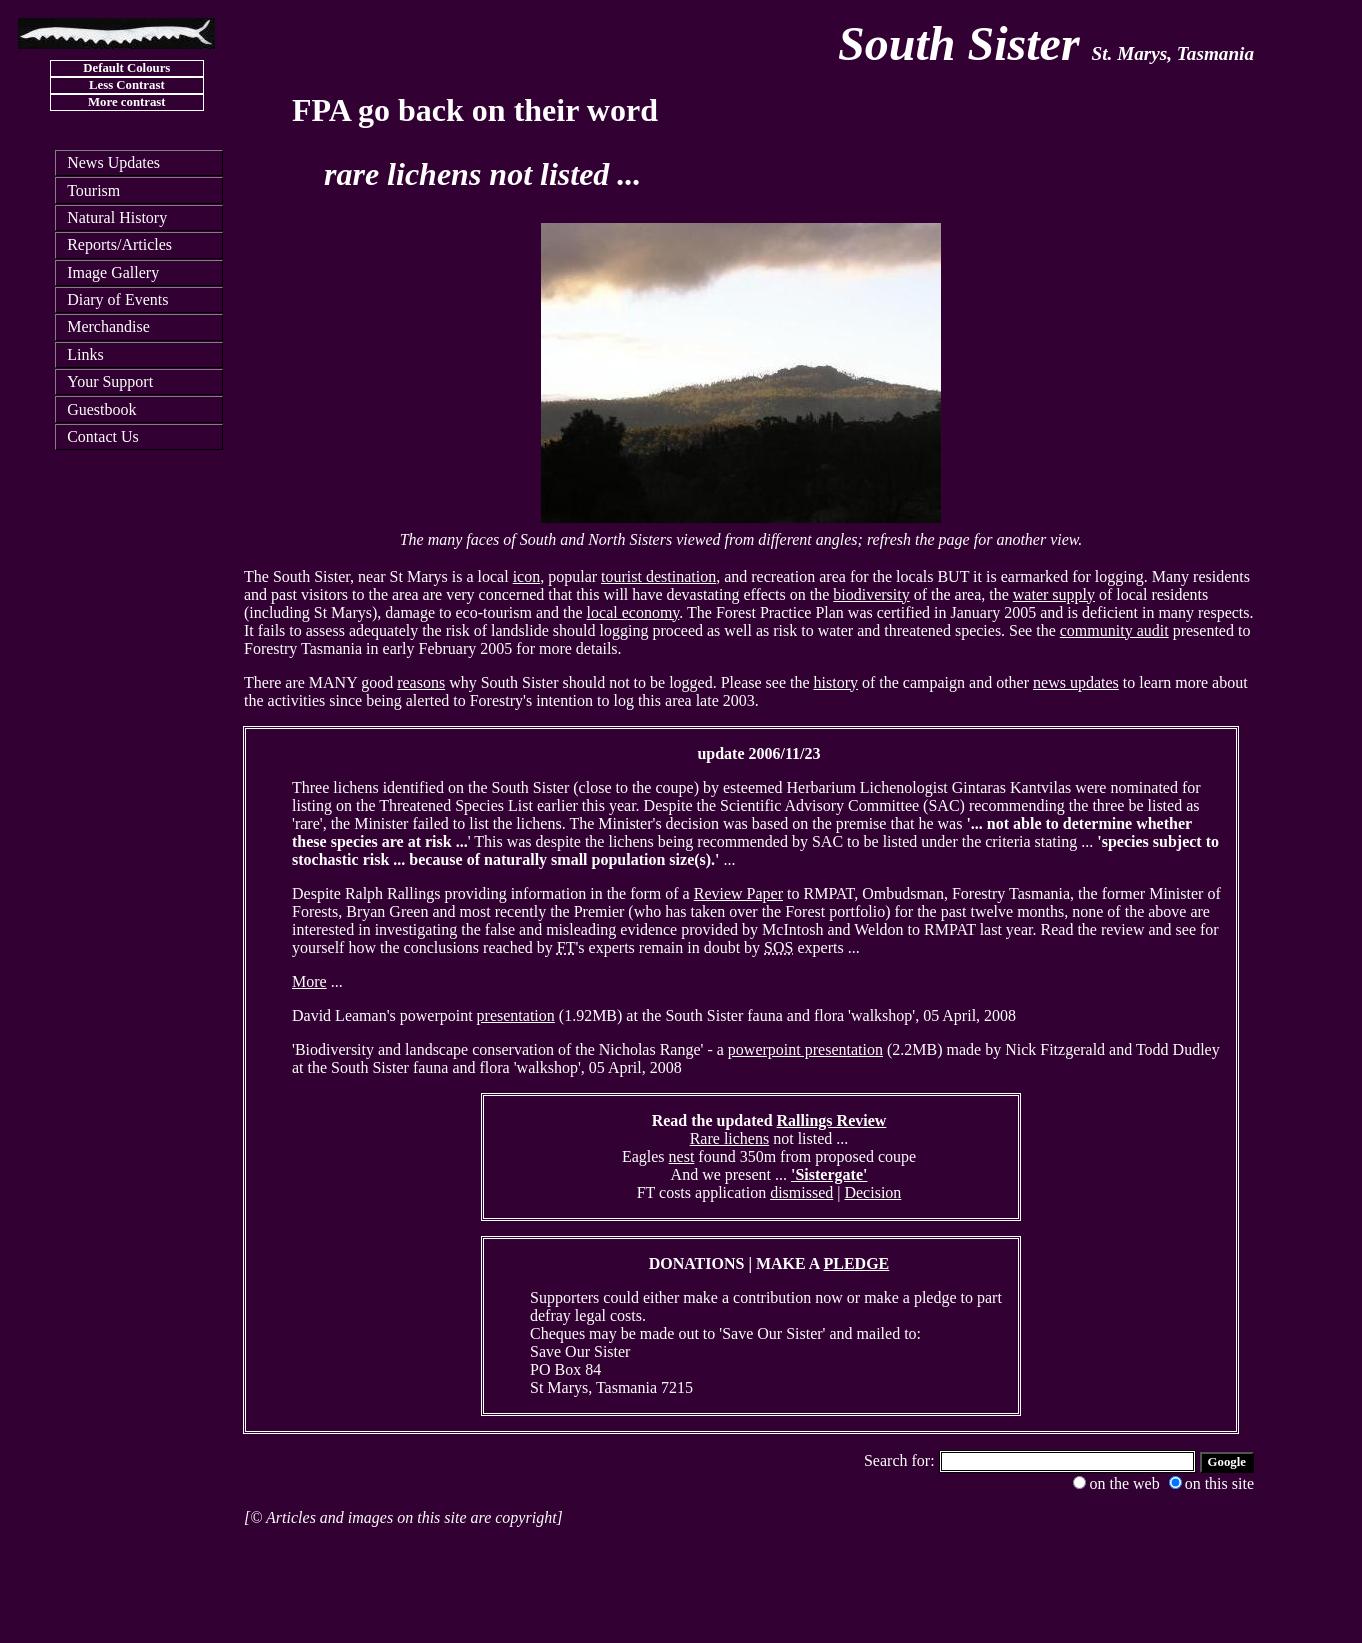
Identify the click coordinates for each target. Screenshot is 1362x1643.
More (309, 981)
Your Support (110, 381)
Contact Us (103, 436)
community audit (1114, 630)
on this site (1211, 1483)
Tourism (93, 190)
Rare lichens (730, 1138)
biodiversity (871, 594)
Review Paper (738, 893)
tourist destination (658, 576)
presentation (516, 1015)
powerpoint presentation (805, 1049)
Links (85, 354)
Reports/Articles (119, 244)
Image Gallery (113, 272)
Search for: (901, 1460)
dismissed (801, 1192)
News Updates (113, 162)
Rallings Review (832, 1120)
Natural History (117, 217)
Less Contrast (127, 85)
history (836, 682)
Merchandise (108, 326)
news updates (1076, 682)
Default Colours (126, 68)
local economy (633, 612)
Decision (872, 1192)
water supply (1054, 594)
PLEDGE (857, 1263)
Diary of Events (117, 299)
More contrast (127, 102)
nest (682, 1156)
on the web (1116, 1483)
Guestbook (101, 409)
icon (527, 576)
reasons (421, 682)
